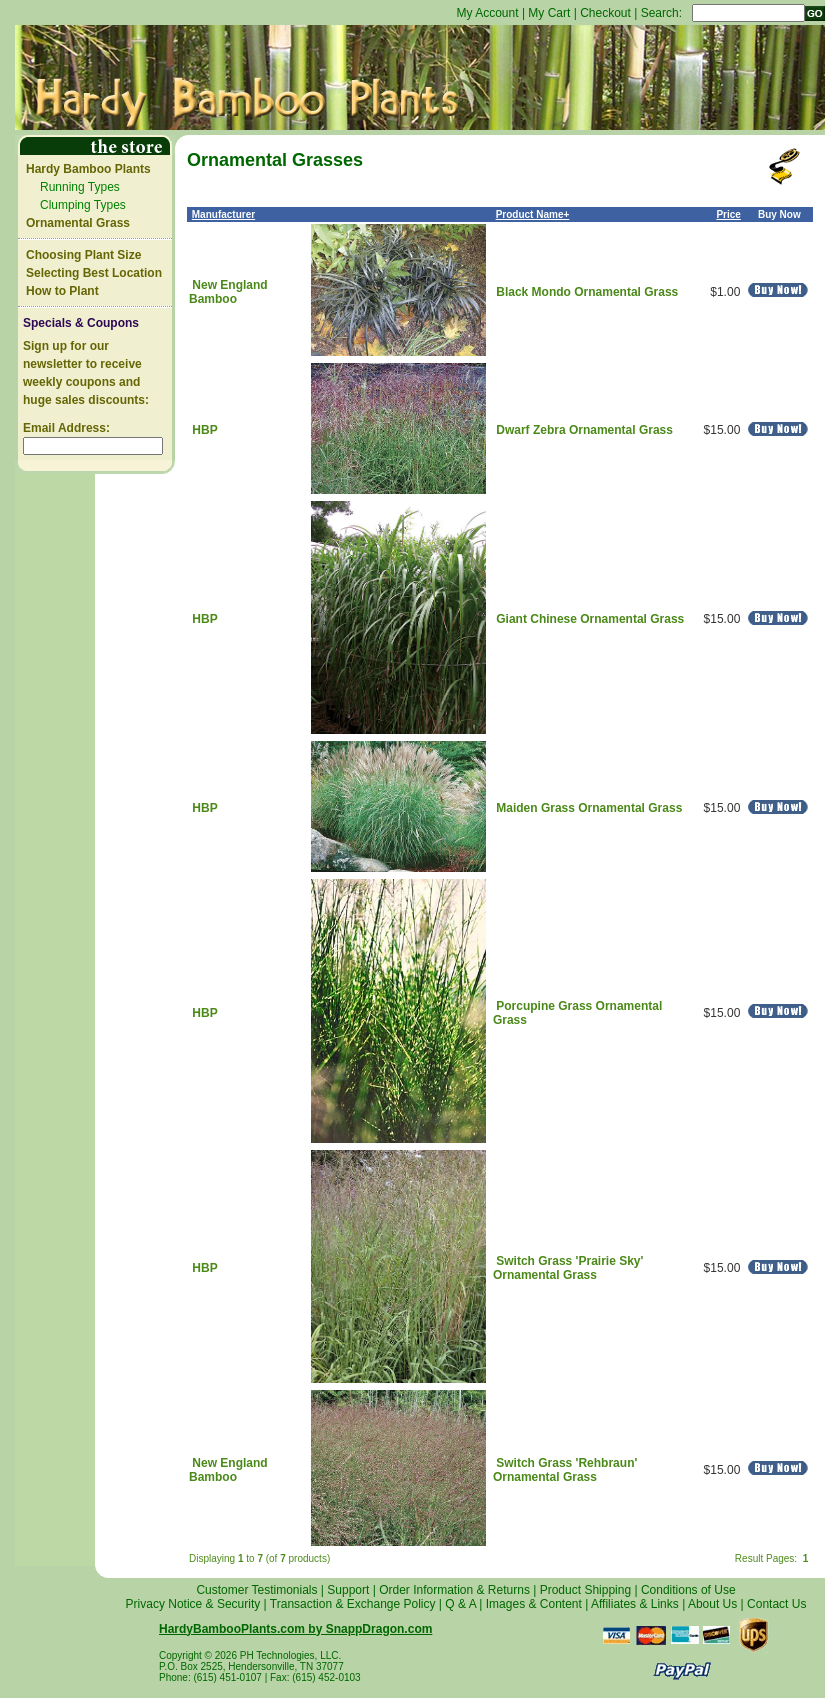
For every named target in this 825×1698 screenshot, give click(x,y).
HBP (204, 430)
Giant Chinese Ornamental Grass (590, 619)
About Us (712, 1604)
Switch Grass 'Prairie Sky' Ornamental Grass (568, 1268)
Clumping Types (83, 205)
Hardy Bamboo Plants (88, 169)
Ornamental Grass (78, 223)
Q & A (460, 1604)
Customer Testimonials (256, 1590)
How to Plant (62, 291)
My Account (488, 13)
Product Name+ (533, 214)
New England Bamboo (228, 292)
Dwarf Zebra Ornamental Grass (584, 430)
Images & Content (534, 1604)
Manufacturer (223, 214)
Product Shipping (585, 1590)
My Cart (549, 13)
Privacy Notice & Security (193, 1604)
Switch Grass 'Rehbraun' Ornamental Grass (565, 1470)
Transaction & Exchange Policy (353, 1604)
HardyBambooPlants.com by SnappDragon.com (295, 1629)
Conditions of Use (688, 1590)
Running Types (80, 187)
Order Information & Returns (454, 1590)
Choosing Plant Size (83, 255)
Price (728, 214)
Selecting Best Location (94, 273)
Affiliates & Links (635, 1604)
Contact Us (776, 1604)
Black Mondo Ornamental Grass (587, 292)
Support (348, 1590)
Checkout (605, 13)
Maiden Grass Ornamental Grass (589, 808)
